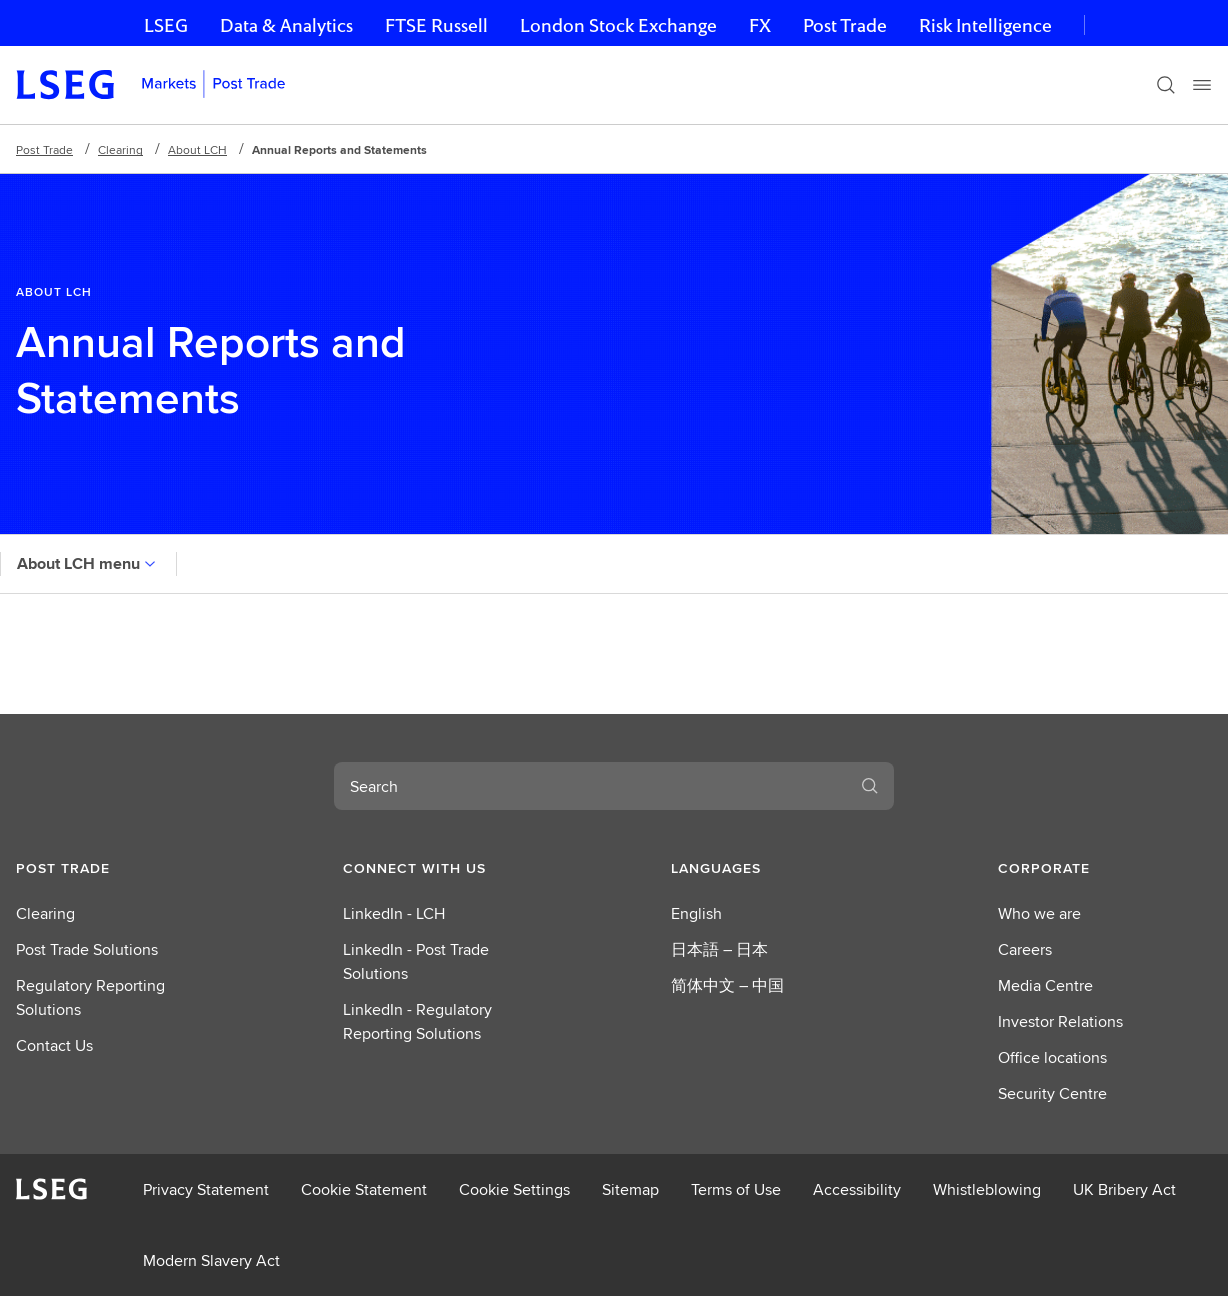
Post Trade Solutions (87, 949)
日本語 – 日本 (719, 949)
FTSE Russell (436, 25)
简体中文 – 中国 (727, 985)
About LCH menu (88, 563)
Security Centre (1052, 1093)
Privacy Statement (206, 1189)
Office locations (1052, 1057)
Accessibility (857, 1189)
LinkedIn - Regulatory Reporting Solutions (417, 1021)
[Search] (1166, 85)
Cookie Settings (514, 1189)
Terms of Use (736, 1189)
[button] (123, 868)
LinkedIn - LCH (394, 913)
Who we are (1039, 913)
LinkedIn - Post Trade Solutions (416, 961)
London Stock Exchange (618, 25)
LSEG (166, 25)
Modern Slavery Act (211, 1260)
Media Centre (1045, 985)
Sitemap (630, 1189)
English (696, 913)
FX (760, 25)
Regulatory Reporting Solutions (90, 997)
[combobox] (590, 786)
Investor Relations (1060, 1021)
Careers (1025, 949)
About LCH (197, 149)
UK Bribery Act (1124, 1189)
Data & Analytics (286, 25)
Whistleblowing (987, 1189)
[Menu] (1202, 85)
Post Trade (845, 25)
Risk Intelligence (985, 25)
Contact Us (54, 1045)
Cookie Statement (364, 1189)
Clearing (120, 149)
